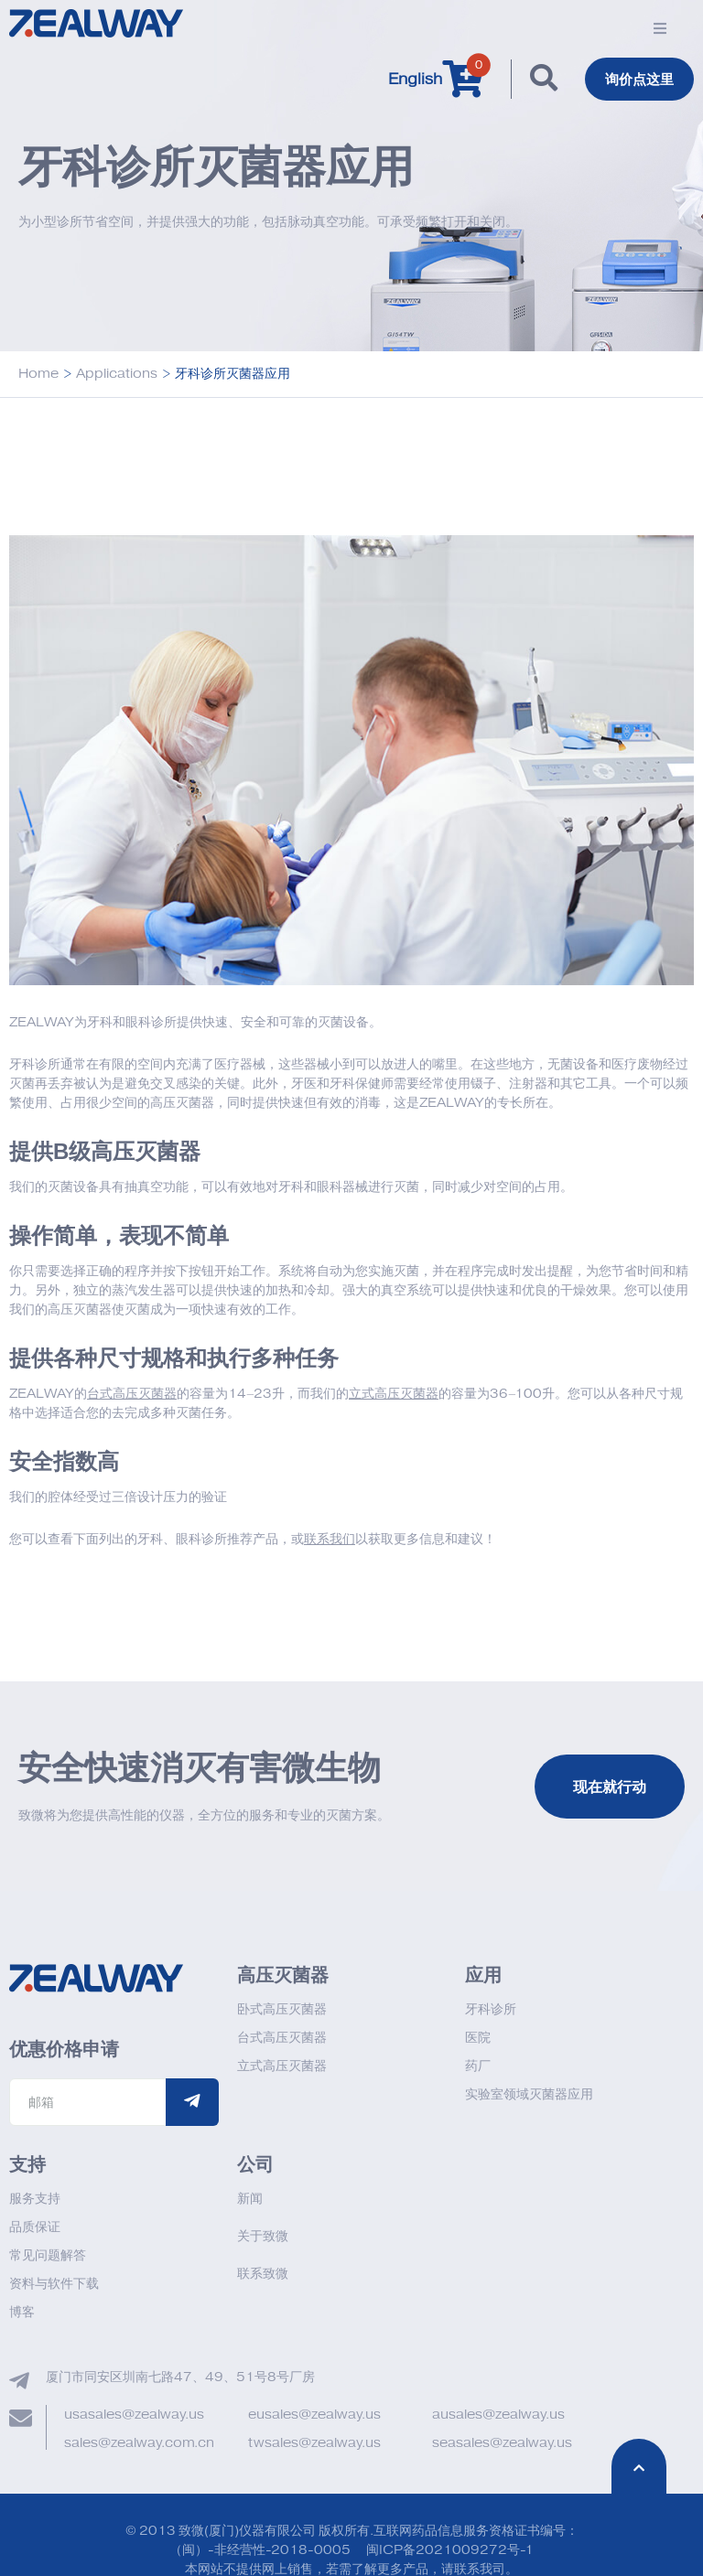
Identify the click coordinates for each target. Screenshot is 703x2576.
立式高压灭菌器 (282, 2067)
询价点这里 (637, 80)
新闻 (250, 2199)
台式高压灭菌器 (282, 2038)
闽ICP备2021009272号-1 (450, 2551)
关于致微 (262, 2237)
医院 (478, 2038)
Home (38, 374)
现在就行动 (609, 1787)
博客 (22, 2313)
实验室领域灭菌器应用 (529, 2095)
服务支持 (34, 2199)
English (411, 80)
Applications (116, 374)
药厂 (478, 2067)
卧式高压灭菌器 (282, 2010)
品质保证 (34, 2228)
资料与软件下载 (54, 2284)
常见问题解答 (47, 2256)
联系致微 (262, 2274)
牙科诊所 (490, 2010)
